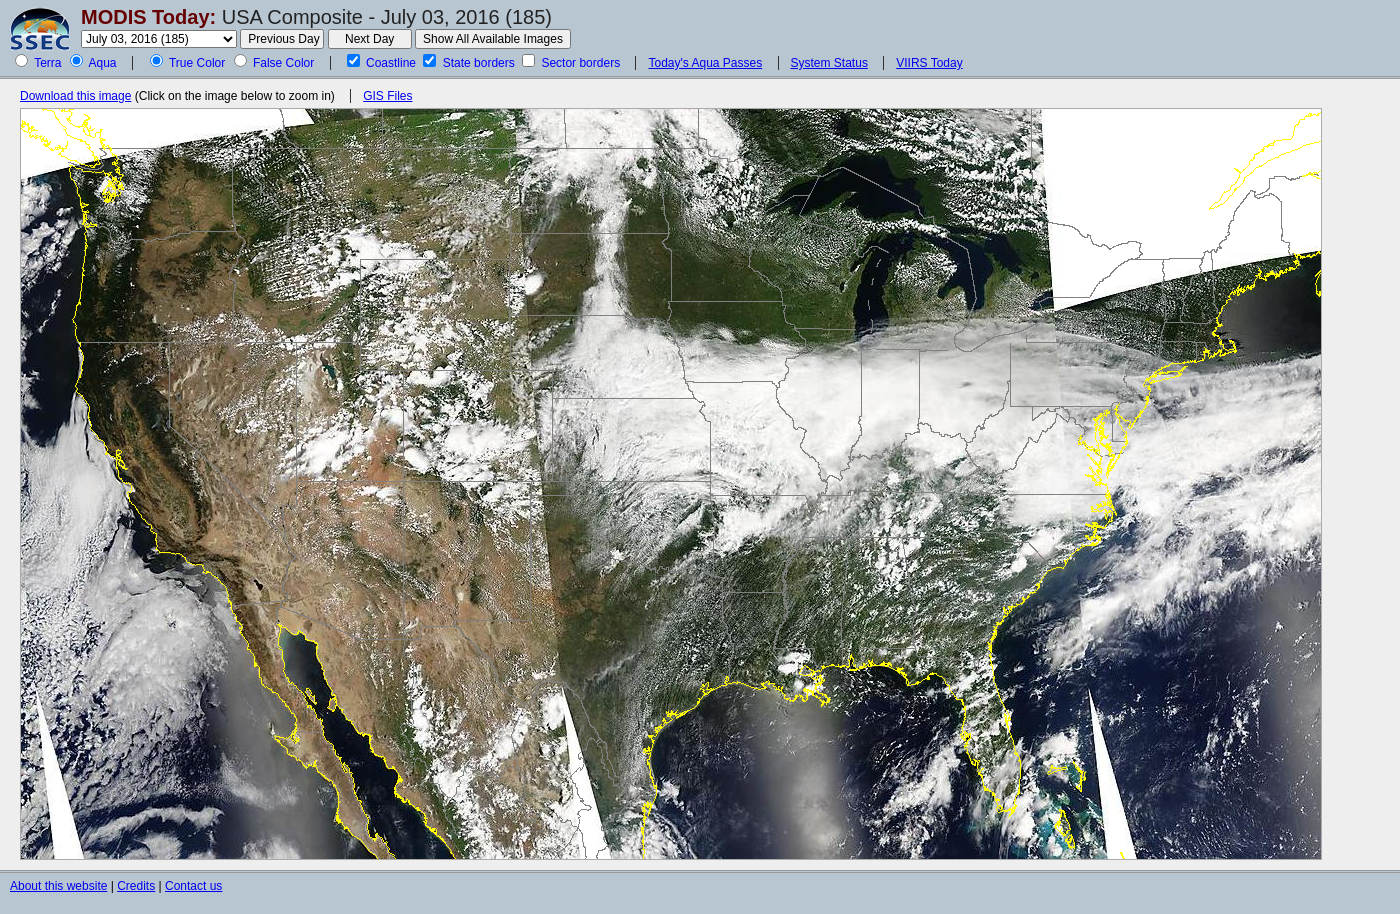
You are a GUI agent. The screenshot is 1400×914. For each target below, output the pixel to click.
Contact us (193, 886)
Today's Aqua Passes (705, 63)
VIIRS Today (929, 63)
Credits (136, 886)
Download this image (75, 96)
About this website (58, 886)
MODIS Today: (148, 17)
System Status (829, 63)
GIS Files (387, 96)
